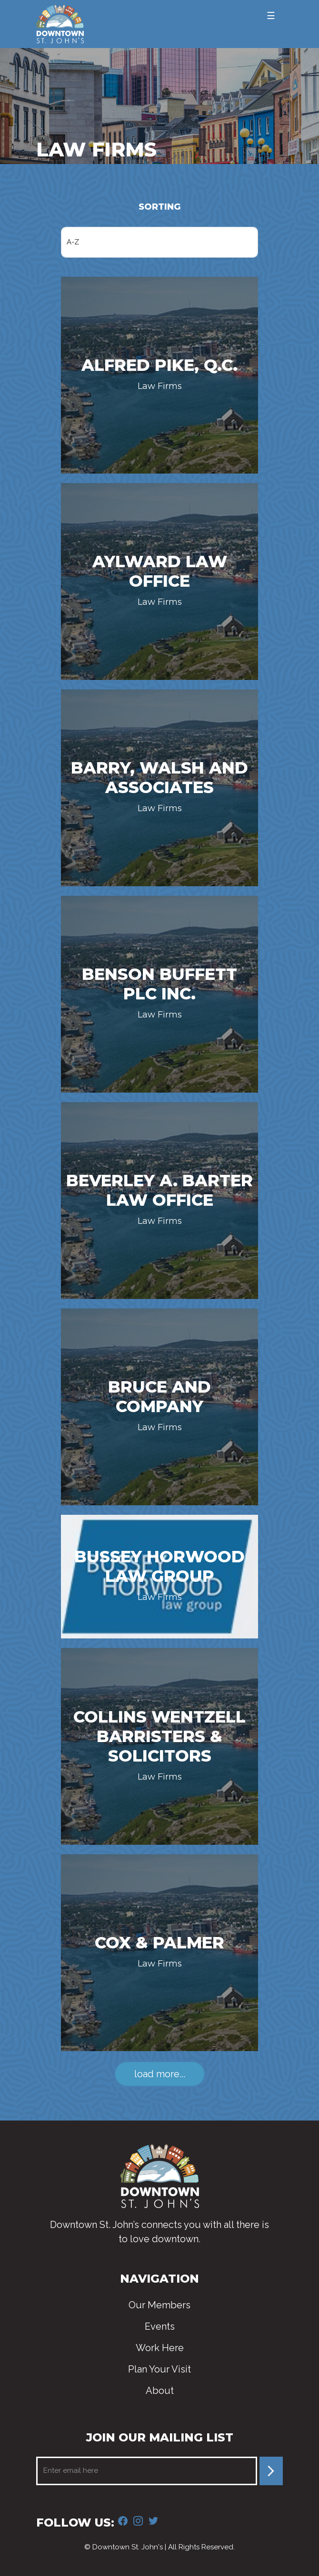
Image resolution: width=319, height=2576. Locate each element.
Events (160, 2326)
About (160, 2390)
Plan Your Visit (159, 2369)
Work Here (160, 2347)
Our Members (159, 2305)
